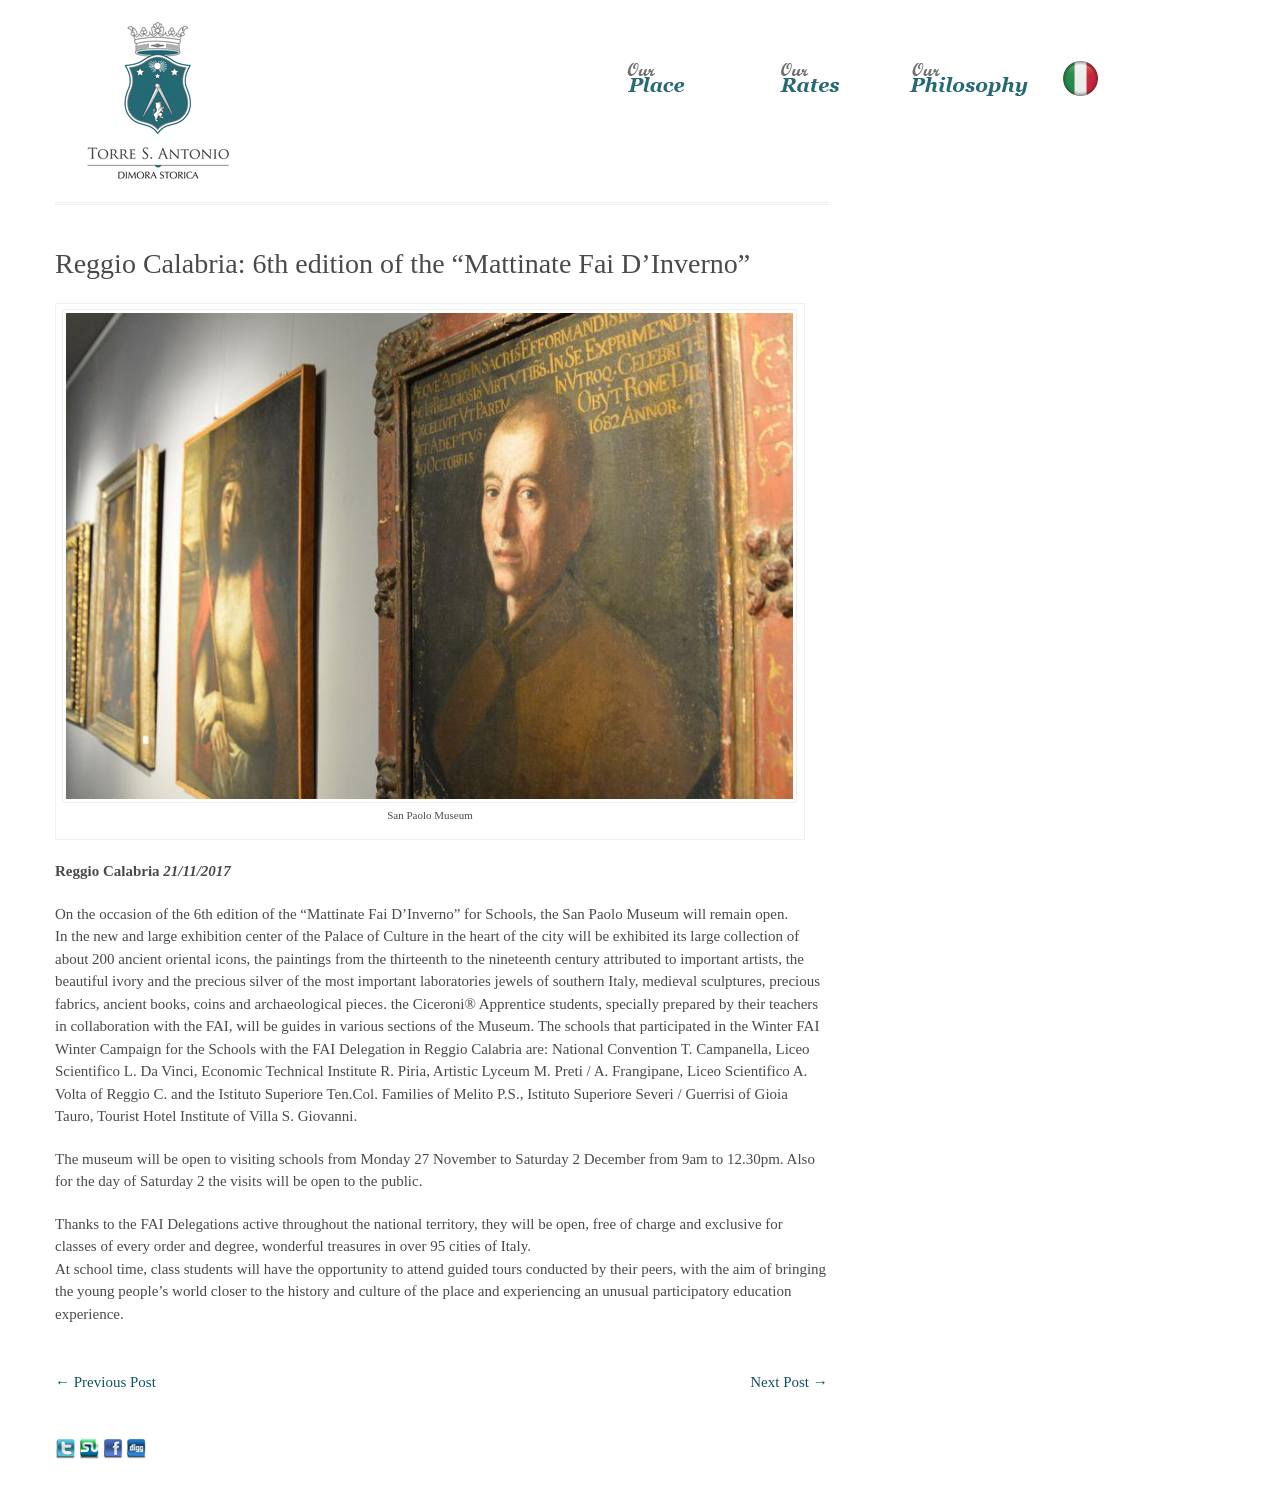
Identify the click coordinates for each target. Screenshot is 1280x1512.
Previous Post (105, 1382)
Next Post (789, 1382)
